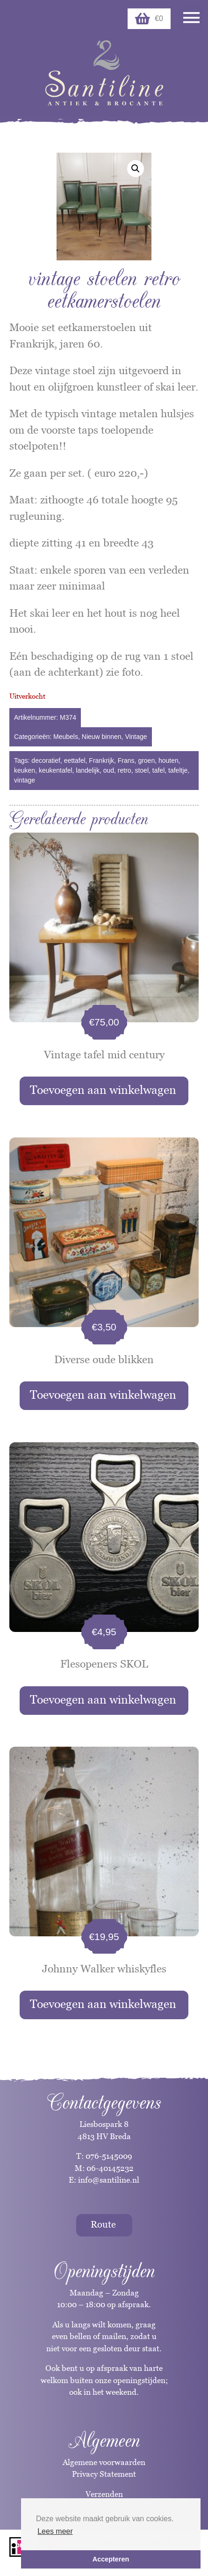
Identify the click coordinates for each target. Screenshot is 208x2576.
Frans (126, 760)
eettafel (75, 760)
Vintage (136, 736)
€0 (149, 18)
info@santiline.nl (108, 2180)
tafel (158, 770)
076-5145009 (108, 2156)
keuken (24, 770)
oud (108, 770)
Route (103, 2224)
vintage (24, 780)
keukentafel (55, 770)
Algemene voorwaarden (104, 2462)
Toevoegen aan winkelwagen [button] (103, 1089)
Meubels (65, 736)
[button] (135, 168)
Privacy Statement (104, 2474)
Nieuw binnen (102, 736)
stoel (142, 770)
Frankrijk (101, 760)
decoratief (45, 760)
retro (124, 770)
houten (168, 760)
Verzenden (104, 2494)
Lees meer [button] (55, 2531)
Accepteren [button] (111, 2559)
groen (146, 760)
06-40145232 (110, 2168)
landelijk (88, 770)
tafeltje (177, 770)
